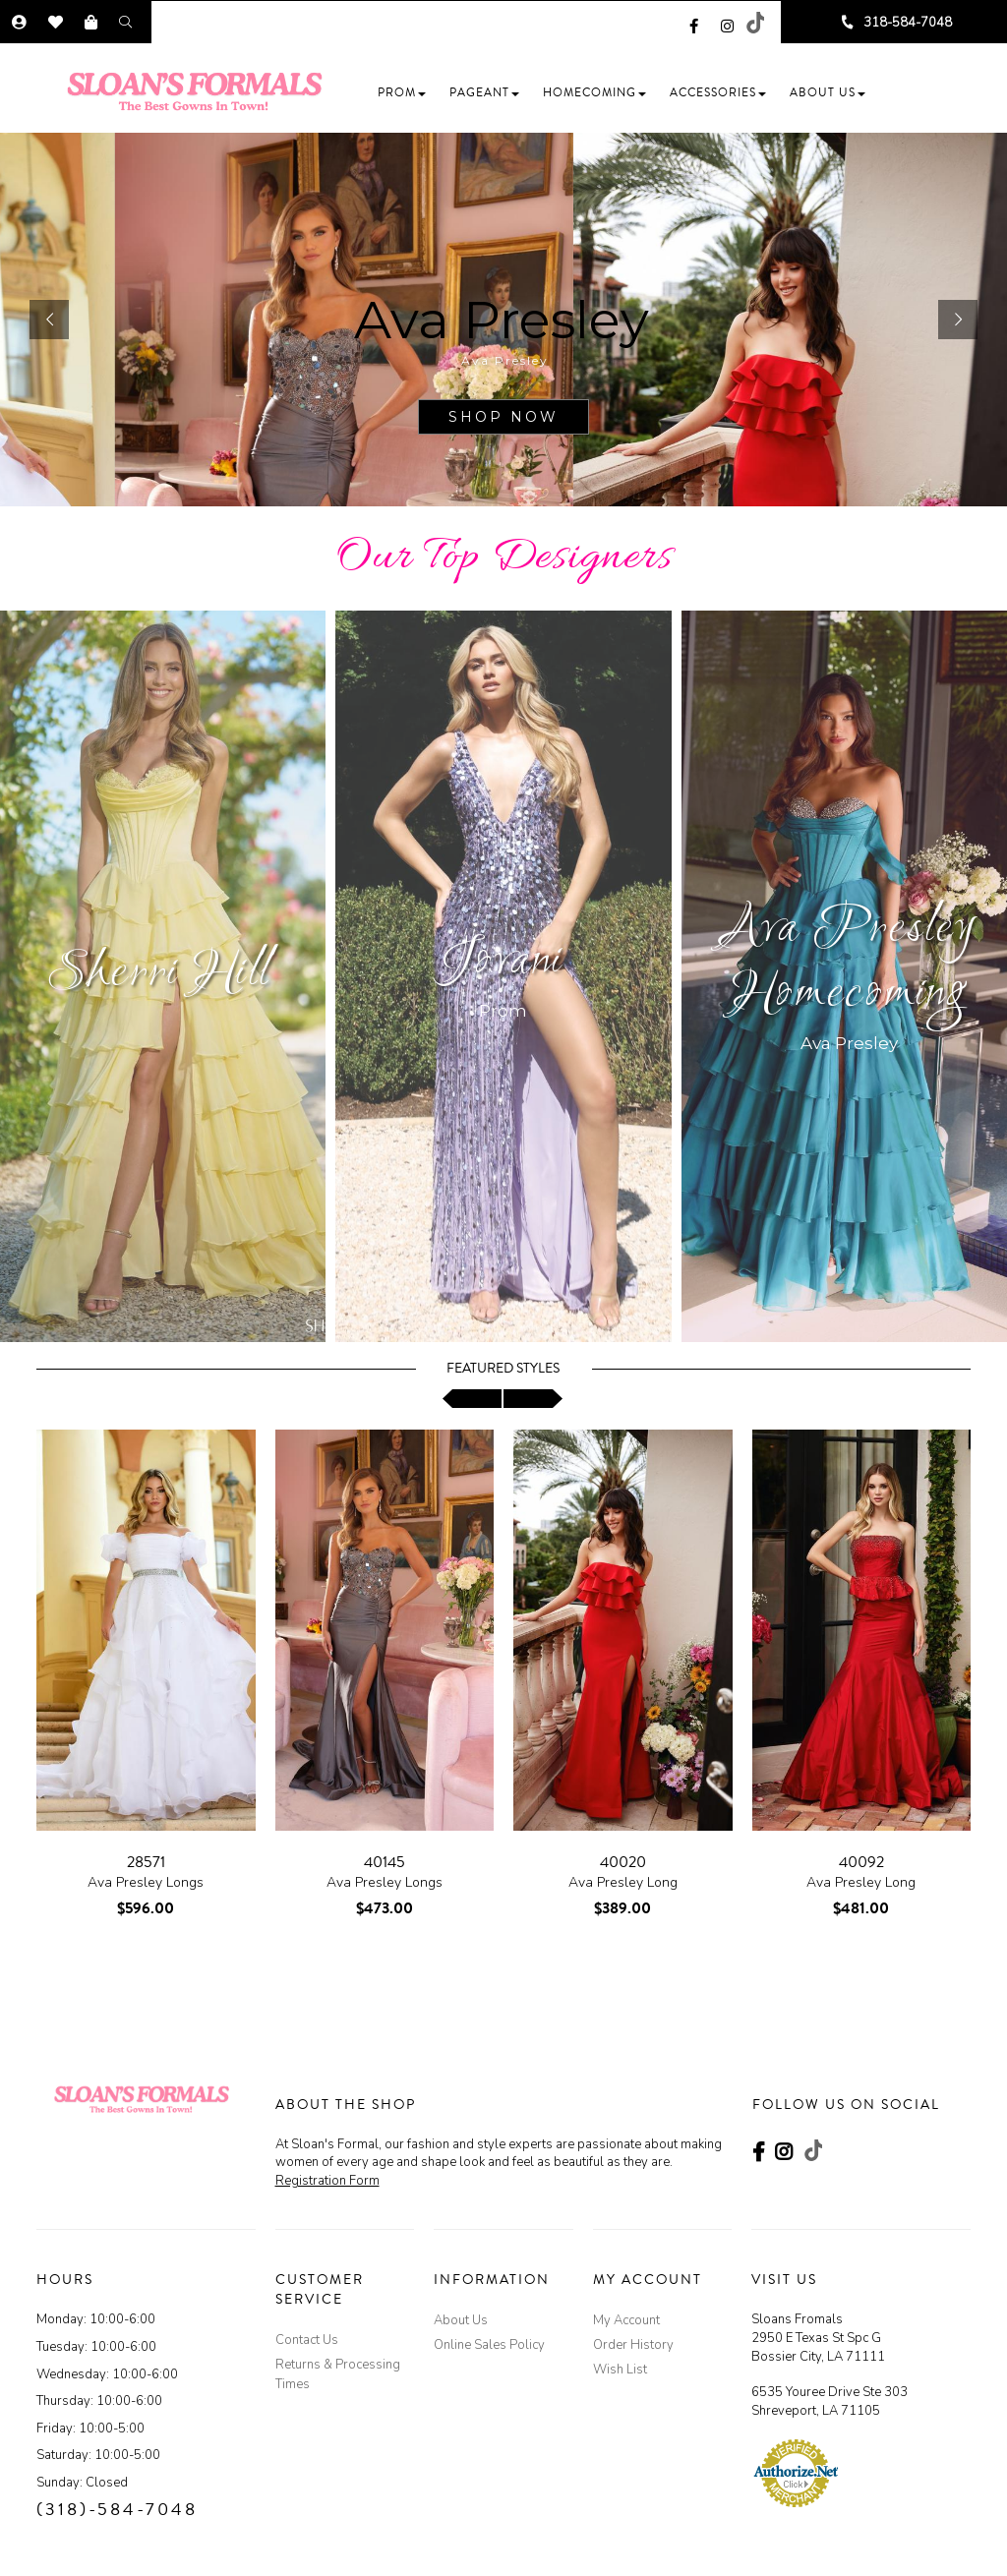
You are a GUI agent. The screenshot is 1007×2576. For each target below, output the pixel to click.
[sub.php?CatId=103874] (503, 319)
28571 (146, 1862)
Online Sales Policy (489, 2345)
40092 (861, 1862)
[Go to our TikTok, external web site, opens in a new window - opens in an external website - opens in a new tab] (754, 22)
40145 (384, 1862)
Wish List (620, 2369)
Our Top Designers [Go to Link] (504, 558)
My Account (626, 2320)
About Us (461, 2320)
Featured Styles (503, 1368)
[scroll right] (533, 1398)
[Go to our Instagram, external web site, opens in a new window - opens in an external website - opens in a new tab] (727, 22)
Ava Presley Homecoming (849, 962)
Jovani (503, 962)
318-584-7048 (907, 22)
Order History (633, 2345)
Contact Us (306, 2340)
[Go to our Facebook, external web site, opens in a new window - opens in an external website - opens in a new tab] (694, 22)
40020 (623, 1862)
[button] (402, 93)
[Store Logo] (201, 91)
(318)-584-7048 (117, 2509)
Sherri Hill (158, 974)
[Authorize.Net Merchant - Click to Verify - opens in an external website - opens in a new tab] (795, 2473)
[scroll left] (472, 1398)
